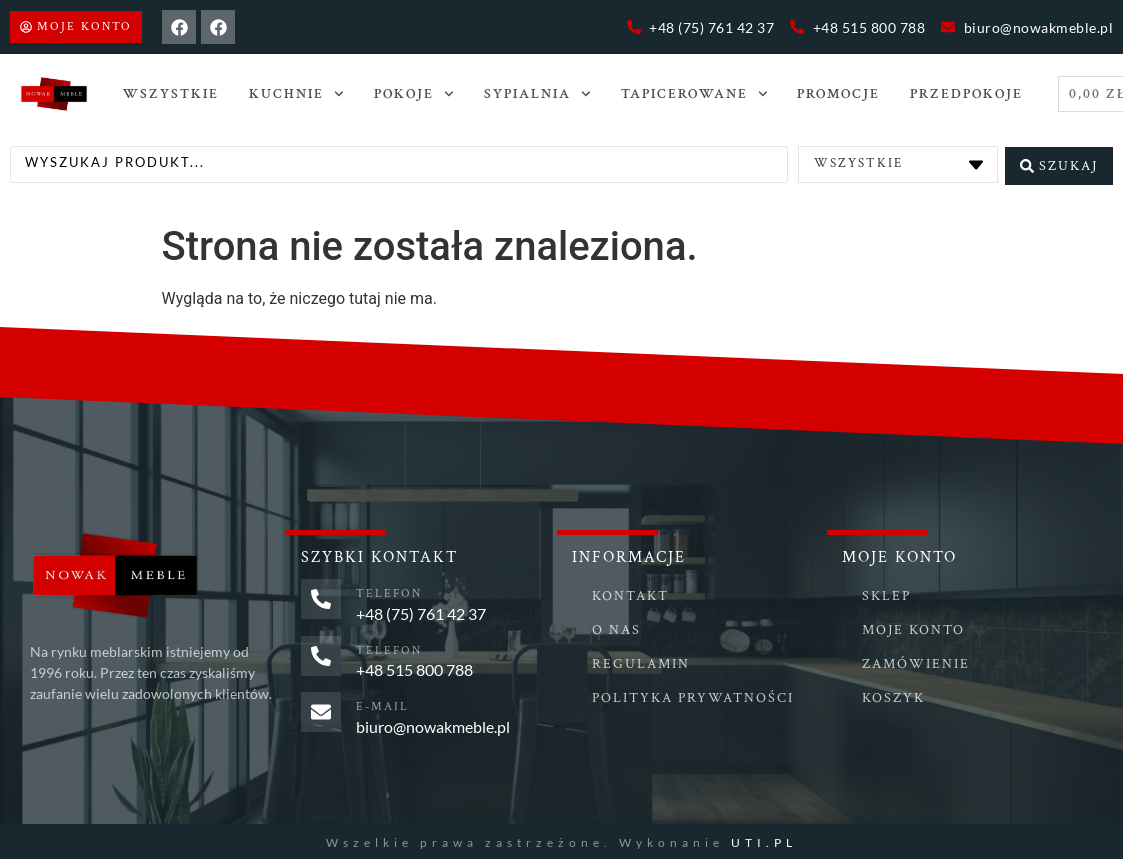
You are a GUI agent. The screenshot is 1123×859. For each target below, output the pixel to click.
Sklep (886, 594)
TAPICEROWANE (694, 94)
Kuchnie (296, 94)
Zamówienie (916, 662)
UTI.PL (764, 839)
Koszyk (893, 696)
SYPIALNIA (537, 94)
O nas (616, 628)
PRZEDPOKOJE (966, 94)
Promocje (838, 94)
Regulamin (641, 662)
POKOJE (414, 94)
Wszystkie (171, 94)
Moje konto (913, 628)
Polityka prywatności (693, 696)
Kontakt (630, 594)
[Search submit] (1059, 163)
